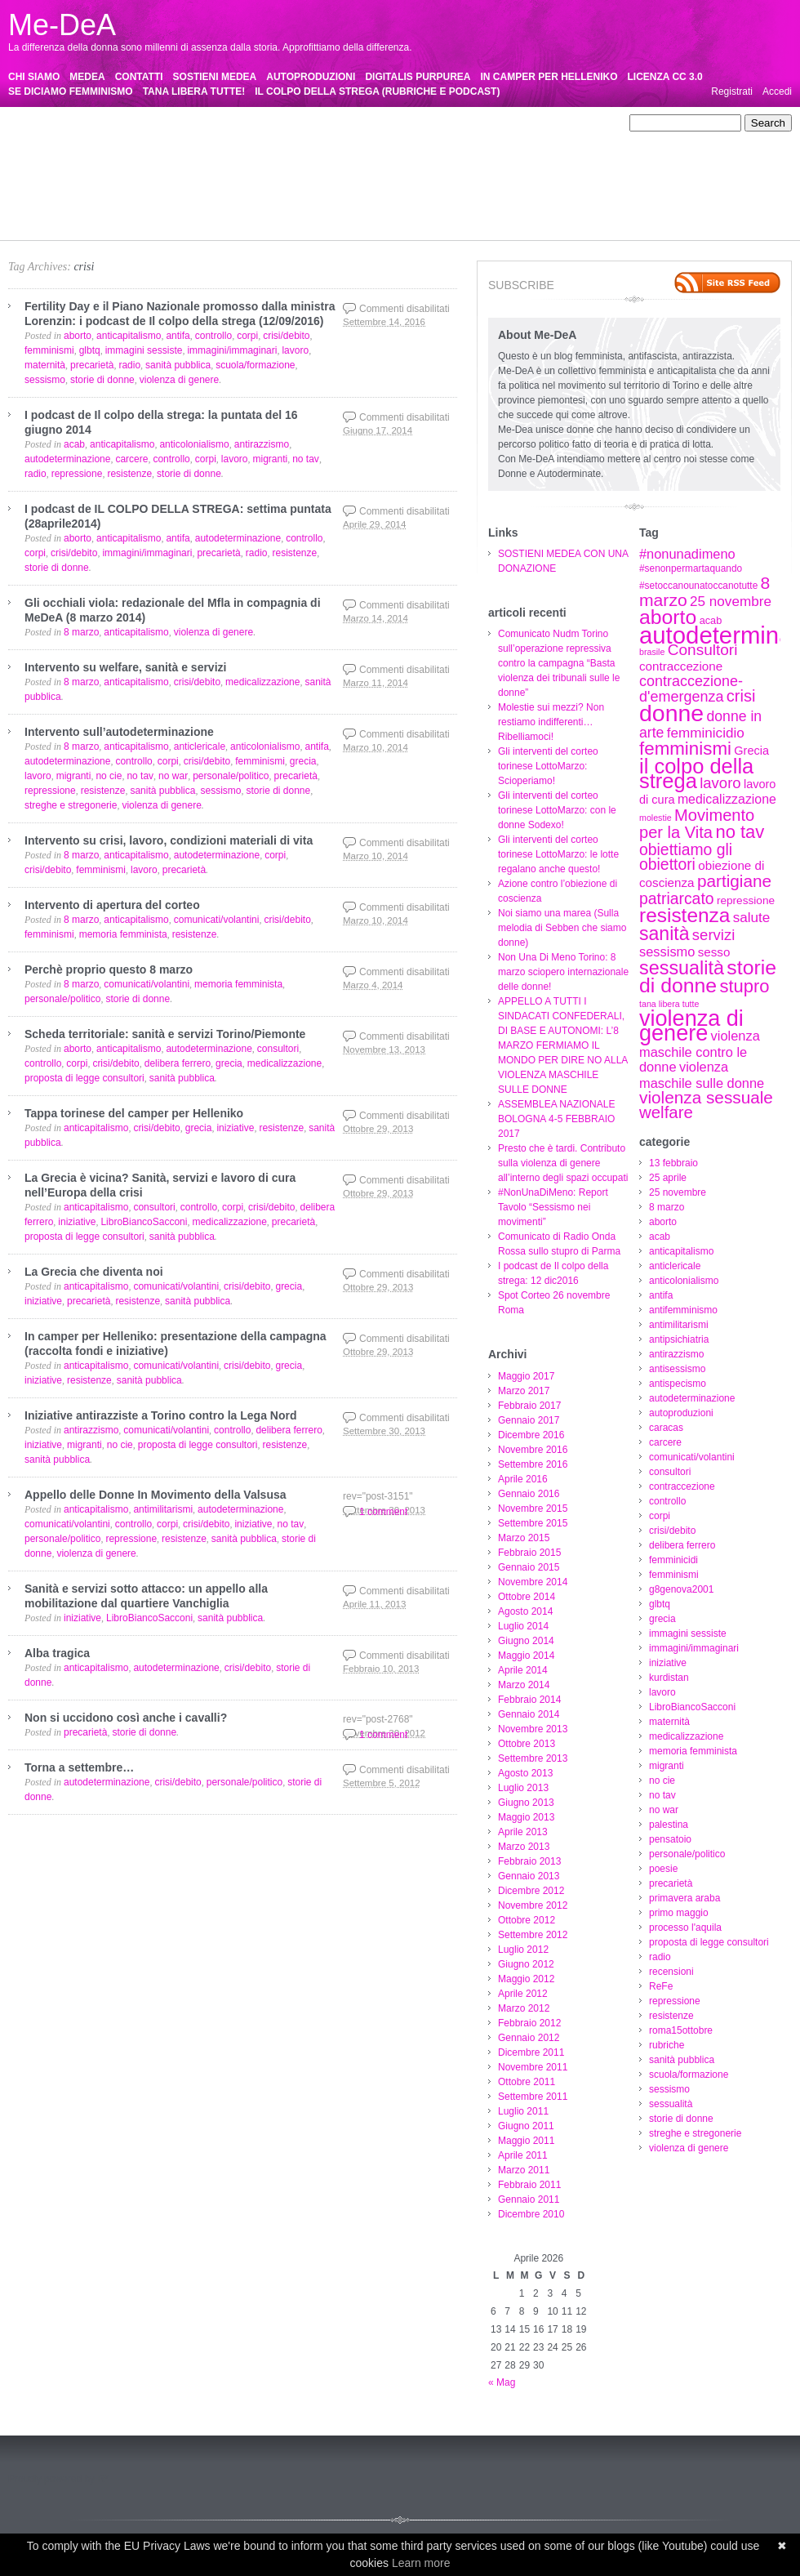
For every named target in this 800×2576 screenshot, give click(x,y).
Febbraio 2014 (529, 1699)
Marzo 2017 (523, 1391)
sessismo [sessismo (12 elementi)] (667, 951)
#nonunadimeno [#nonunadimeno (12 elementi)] (687, 553)
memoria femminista (187, 182)
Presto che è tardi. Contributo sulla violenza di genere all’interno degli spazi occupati (563, 1163)
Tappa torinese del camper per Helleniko (133, 1113)
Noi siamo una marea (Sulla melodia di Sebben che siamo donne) (562, 927)
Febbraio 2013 (529, 1861)
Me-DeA (62, 25)
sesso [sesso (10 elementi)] (714, 952)
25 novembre (202, 123)
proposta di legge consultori (354, 197)
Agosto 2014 (525, 1611)
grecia (186, 167)
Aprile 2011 (523, 2155)
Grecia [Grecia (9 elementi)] (751, 750)
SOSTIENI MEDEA (215, 76)
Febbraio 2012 (529, 2023)
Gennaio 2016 (528, 1494)
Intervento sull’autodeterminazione (119, 731)
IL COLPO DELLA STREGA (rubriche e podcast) (377, 91)
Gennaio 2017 (528, 1420)
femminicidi (552, 152)
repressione (569, 197)
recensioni (478, 197)
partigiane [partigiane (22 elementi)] (734, 880)
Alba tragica (57, 1653)
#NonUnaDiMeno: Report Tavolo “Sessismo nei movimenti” (553, 1207)
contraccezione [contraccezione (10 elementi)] (680, 666)
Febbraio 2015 (529, 1552)
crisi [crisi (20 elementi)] (741, 696)
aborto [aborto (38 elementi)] (667, 617)
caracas (25, 152)
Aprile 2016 (523, 1479)
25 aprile (145, 123)
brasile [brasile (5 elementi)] (651, 652)
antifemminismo (42, 138)
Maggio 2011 (526, 2140)
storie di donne (482, 211)
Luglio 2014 (523, 1626)
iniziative (415, 167)
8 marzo (259, 123)
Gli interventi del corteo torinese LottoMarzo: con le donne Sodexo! (557, 810)
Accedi (777, 91)
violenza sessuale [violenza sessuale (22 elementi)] (706, 1097)
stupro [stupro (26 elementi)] (744, 986)
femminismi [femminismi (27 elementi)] (685, 748)
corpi (374, 152)
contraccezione (275, 152)
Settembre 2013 (532, 1758)
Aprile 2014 (523, 1670)
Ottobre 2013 (526, 1743)
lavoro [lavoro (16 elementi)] (720, 782)
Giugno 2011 (526, 2126)
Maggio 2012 (526, 1979)
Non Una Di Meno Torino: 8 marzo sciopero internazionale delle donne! (563, 972)
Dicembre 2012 (531, 1890)
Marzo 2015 (523, 1538)
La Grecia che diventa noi (93, 1271)
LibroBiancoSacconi (573, 167)
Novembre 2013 (532, 1729)
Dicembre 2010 (531, 2214)
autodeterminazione (466, 138)
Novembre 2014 (532, 1582)
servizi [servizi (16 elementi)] (713, 934)
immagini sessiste (248, 167)
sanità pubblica (214, 211)
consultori (211, 152)
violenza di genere (47, 226)
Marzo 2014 (523, 1685)
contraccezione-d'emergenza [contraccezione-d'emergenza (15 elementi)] (691, 689)
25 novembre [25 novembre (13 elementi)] (730, 601)
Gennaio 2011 (528, 2199)
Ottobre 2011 (526, 2082)
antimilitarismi (116, 138)
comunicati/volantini (137, 152)
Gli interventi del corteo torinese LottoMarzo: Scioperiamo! (548, 766)
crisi (83, 267)
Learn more (421, 2562)
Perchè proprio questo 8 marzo (108, 969)
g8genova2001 (100, 167)
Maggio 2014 (526, 1655)
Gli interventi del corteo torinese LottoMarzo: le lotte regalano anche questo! (558, 854)
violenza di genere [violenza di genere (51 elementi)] (691, 1025)
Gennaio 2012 (528, 2037)
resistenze (30, 211)
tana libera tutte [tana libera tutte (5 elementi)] (669, 1004)
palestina (417, 182)
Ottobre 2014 (526, 1596)
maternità (28, 182)
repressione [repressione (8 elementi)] (746, 900)
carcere (68, 152)
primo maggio (172, 197)
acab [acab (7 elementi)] (711, 620)
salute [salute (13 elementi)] (752, 917)
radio (435, 197)
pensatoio (468, 182)
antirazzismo (252, 138)
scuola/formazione (296, 211)
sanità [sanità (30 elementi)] (664, 933)
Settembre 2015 (532, 1523)
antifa (582, 123)
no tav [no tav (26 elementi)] (739, 832)
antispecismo (385, 138)
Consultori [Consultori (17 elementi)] (703, 649)
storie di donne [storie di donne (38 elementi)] (707, 976)
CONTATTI (139, 76)
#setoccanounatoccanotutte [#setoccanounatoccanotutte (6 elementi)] (698, 585)
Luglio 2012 (523, 1949)
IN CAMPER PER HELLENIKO (549, 76)
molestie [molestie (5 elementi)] (655, 817)
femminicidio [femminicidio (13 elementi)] (705, 733)
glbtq (152, 167)
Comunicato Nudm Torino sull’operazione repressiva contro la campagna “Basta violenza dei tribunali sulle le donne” (559, 663)
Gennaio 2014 (528, 1714)
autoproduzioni (551, 138)
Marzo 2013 (523, 1846)
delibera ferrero (485, 152)
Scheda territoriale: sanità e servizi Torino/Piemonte (164, 1034)
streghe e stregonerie (570, 211)
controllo (336, 152)
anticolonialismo (526, 123)
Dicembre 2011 (531, 2052)
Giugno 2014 (526, 1641)
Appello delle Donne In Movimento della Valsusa (155, 1494)
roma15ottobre (95, 211)
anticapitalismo (387, 123)
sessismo (366, 211)
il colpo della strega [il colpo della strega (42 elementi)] (696, 773)
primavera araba (96, 197)
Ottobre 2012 (526, 1920)
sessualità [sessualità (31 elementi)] (681, 967)
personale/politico (537, 182)
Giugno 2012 (526, 1964)
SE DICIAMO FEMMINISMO (70, 91)
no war (373, 182)
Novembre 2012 (532, 1905)
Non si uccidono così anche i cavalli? (125, 1717)
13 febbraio (92, 123)
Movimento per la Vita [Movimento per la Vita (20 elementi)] (696, 823)
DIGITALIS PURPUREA (417, 76)
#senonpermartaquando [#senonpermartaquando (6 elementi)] (690, 568)
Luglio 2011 (523, 2111)
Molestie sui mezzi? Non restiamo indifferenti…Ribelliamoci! (551, 722)
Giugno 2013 (526, 1802)
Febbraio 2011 (529, 2184)
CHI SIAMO (34, 76)
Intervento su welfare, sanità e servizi (125, 667)
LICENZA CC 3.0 (665, 76)
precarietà (29, 197)
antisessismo (318, 138)
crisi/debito (418, 152)
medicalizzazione (96, 182)
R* (102, 2479)
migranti (258, 182)
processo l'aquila (247, 197)
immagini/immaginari (342, 167)
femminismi (33, 167)
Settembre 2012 (532, 1935)
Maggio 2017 (526, 1376)
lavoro (506, 167)
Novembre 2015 (532, 1508)
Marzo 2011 (523, 2170)
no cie (299, 182)
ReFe (522, 197)
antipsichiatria (186, 138)
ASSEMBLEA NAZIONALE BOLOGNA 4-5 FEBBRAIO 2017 (556, 1119)
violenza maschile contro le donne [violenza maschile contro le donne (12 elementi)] (699, 1051)
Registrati (732, 91)
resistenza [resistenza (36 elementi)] (684, 915)
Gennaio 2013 (528, 1876)
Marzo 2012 (523, 2008)
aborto (300, 123)
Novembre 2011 (532, 2067)
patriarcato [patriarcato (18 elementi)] (676, 898)
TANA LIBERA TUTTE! (194, 91)
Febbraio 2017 (529, 1405)
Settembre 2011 (532, 2096)
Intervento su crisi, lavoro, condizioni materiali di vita (168, 840)
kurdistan (464, 167)
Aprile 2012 (523, 1993)
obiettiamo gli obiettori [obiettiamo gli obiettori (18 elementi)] (685, 856)
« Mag (501, 2382)
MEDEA (86, 76)
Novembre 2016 (532, 1449)
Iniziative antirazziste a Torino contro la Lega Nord (160, 1415)
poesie (598, 182)
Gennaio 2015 (528, 1567)
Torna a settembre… (79, 1767)
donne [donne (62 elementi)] (671, 713)
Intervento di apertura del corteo (112, 904)
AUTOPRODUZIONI (310, 76)
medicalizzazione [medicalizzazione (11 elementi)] (727, 799)
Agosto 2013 (525, 1773)
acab (334, 123)
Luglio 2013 (523, 1788)
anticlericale (455, 123)
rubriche (153, 211)
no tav (335, 182)
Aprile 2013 (523, 1832)
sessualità (418, 211)
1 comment (383, 1512)
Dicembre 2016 (531, 1435)
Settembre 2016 (532, 1464)
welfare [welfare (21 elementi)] (666, 1112)
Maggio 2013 (526, 1817)
